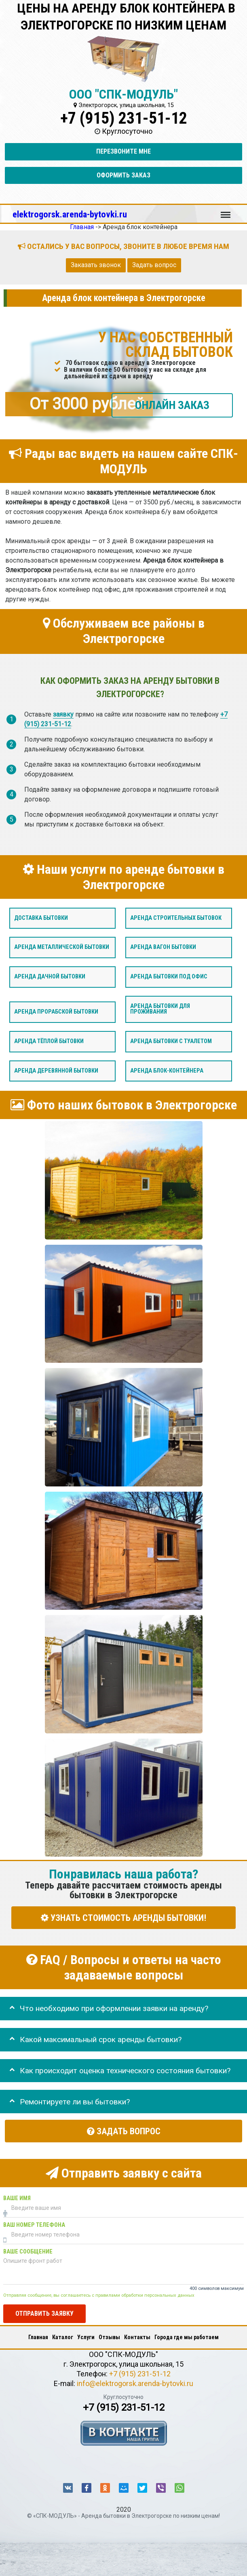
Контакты (137, 2337)
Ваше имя (17, 2198)
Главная (38, 2337)
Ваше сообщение (28, 2251)
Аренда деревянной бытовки (56, 1070)
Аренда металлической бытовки (61, 947)
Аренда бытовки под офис (168, 976)
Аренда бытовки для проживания (160, 1009)
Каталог (62, 2337)
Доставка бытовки (41, 918)
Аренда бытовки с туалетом (171, 1041)
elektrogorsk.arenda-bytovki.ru (70, 214)
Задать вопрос (154, 265)
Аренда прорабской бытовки (56, 1012)
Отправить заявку (44, 2314)
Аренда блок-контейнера (166, 1070)
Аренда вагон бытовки (163, 947)
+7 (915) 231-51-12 (123, 118)
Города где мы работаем (186, 2337)
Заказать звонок (96, 265)
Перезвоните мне (123, 151)
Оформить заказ (123, 175)
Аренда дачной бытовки (49, 976)
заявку (63, 715)
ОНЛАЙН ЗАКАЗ (172, 405)
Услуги (86, 2337)
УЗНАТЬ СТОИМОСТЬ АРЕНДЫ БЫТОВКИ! (123, 1918)
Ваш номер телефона (34, 2225)
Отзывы (109, 2337)
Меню (225, 211)
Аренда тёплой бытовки (49, 1041)
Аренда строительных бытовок (176, 918)
